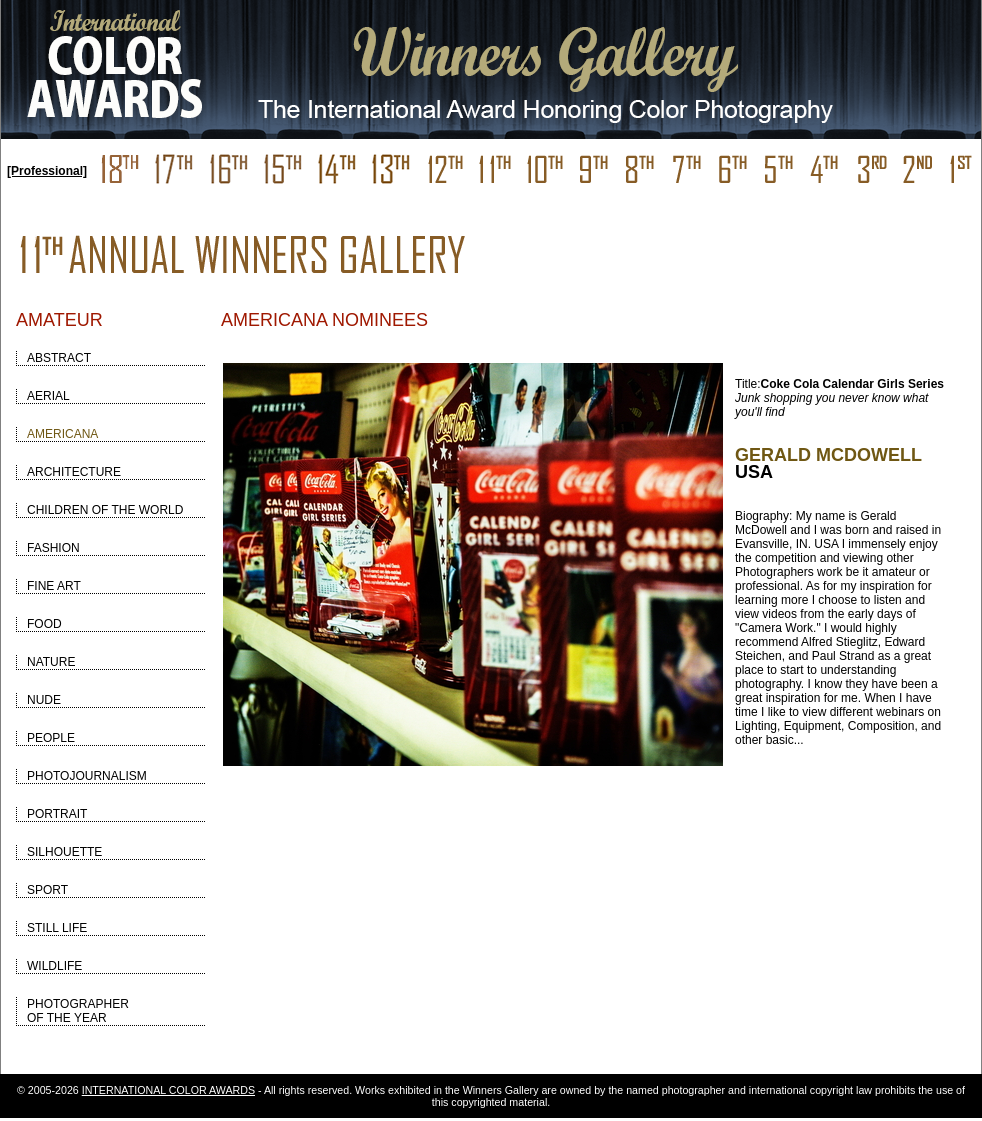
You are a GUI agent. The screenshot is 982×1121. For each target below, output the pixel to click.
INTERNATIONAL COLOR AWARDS (168, 1090)
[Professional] (47, 171)
